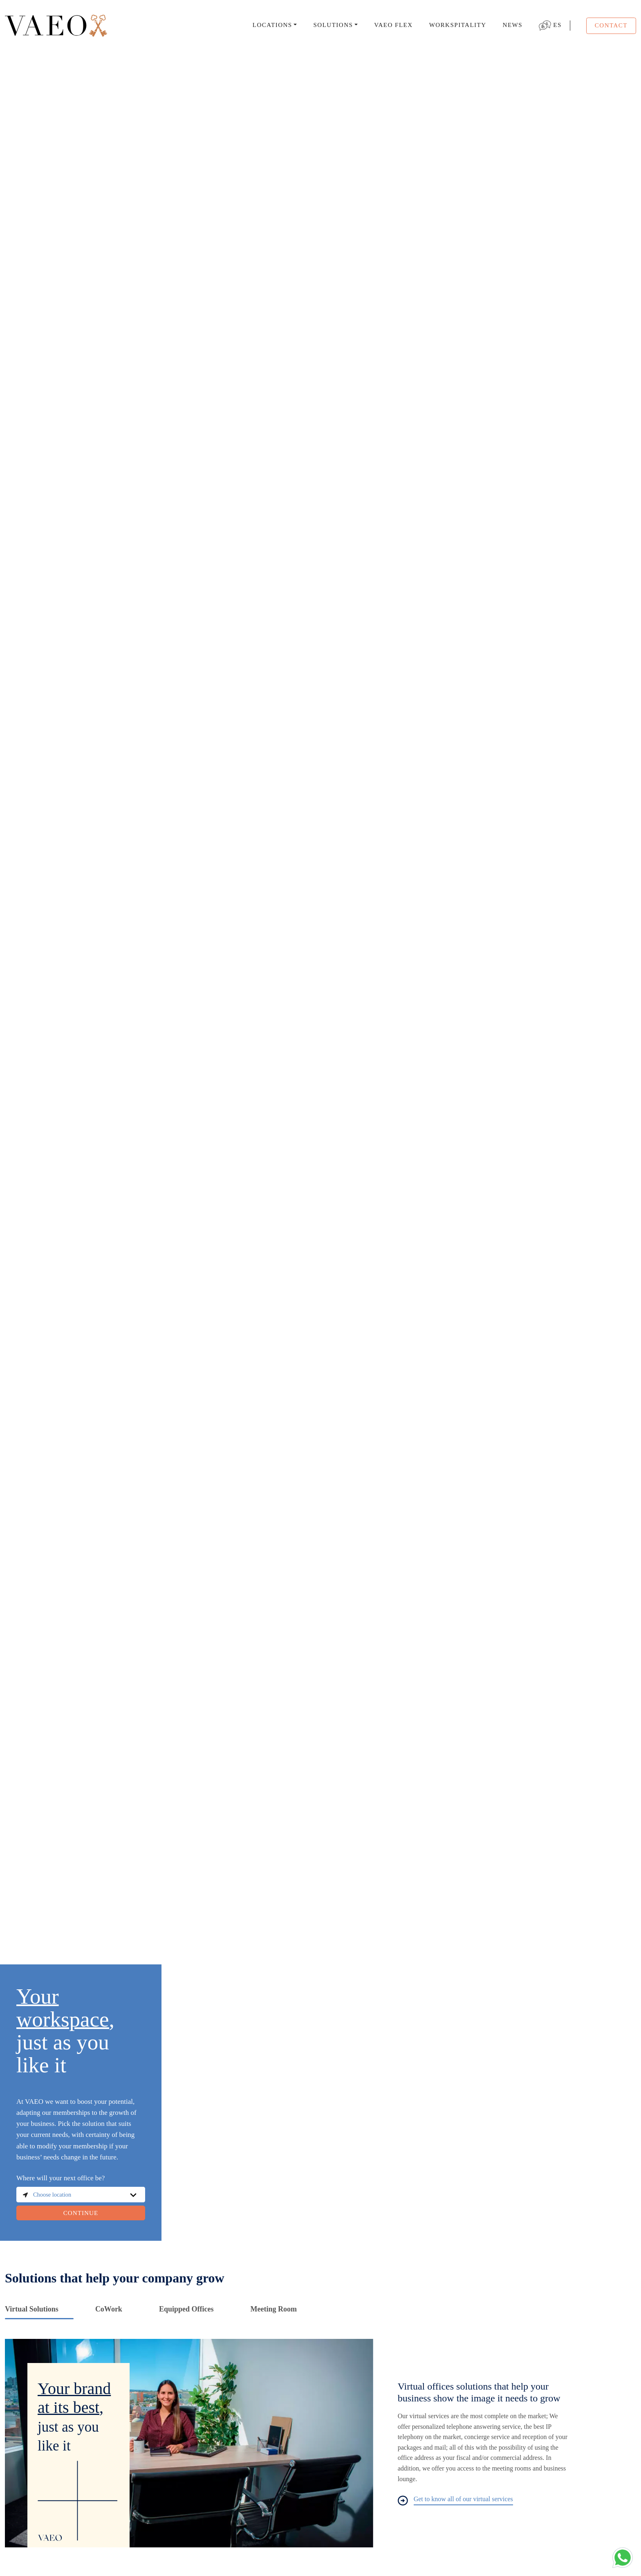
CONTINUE (81, 2212)
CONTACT (611, 25)
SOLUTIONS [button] (333, 25)
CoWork (108, 2309)
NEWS (513, 25)
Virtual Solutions (31, 2309)
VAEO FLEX (393, 25)
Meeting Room (273, 2309)
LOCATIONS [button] (272, 25)
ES (550, 25)
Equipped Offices (186, 2309)
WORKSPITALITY (457, 25)
